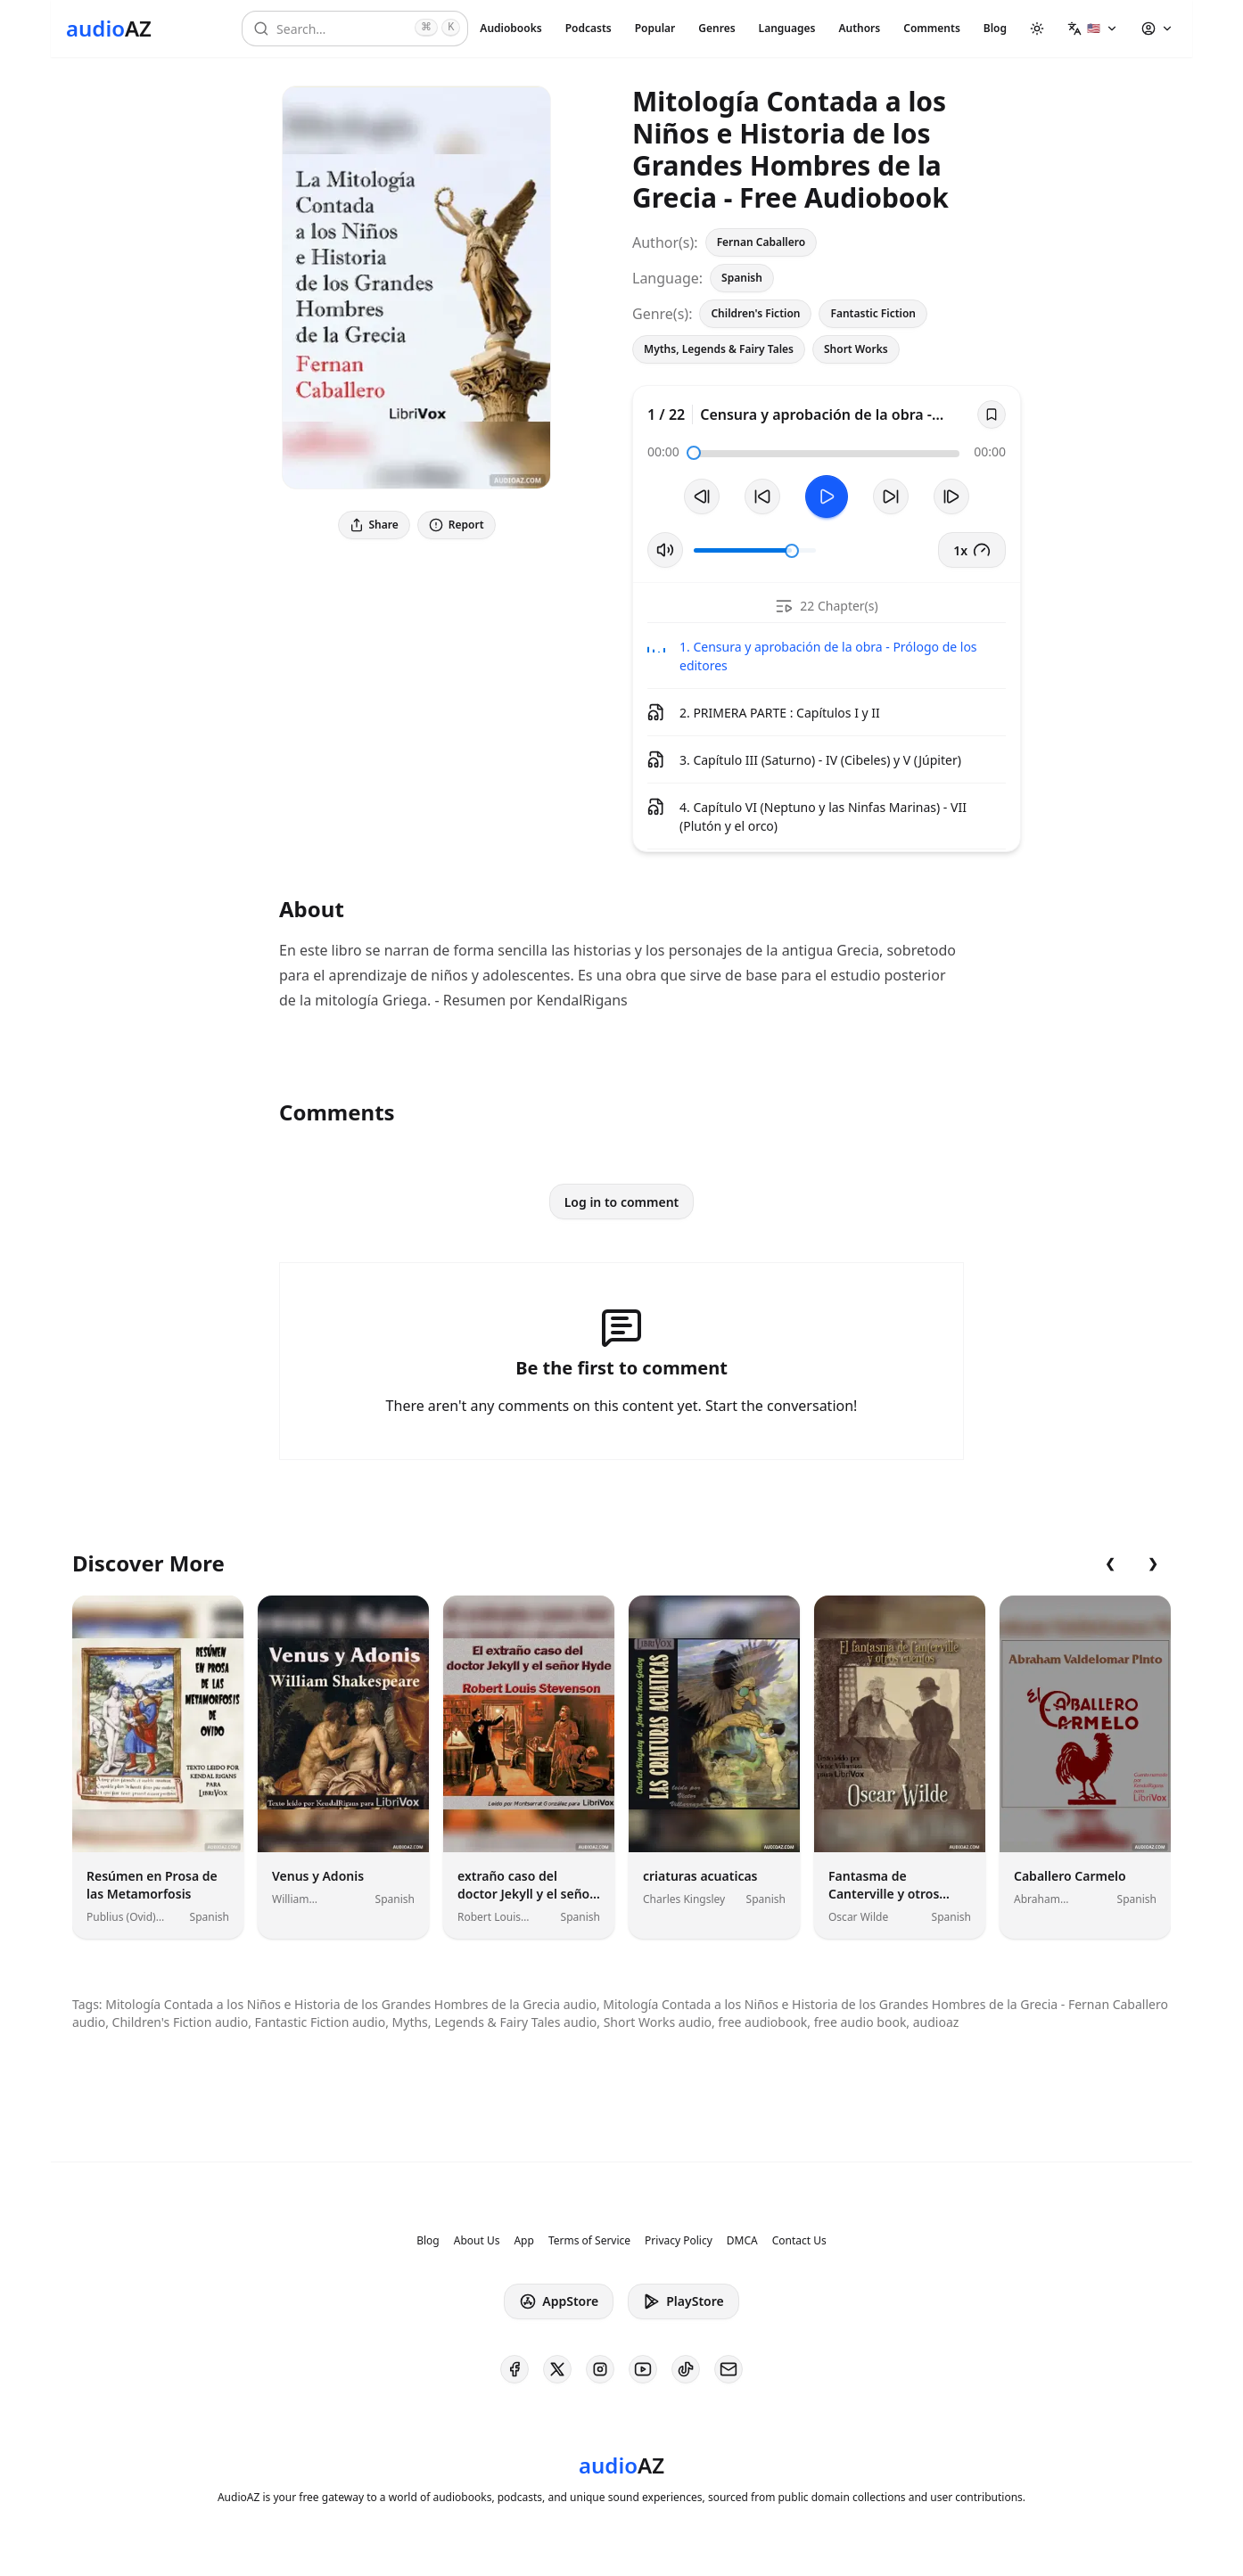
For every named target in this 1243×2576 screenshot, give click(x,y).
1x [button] (972, 550)
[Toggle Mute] (665, 550)
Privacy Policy (678, 2241)
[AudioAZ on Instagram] (600, 2369)
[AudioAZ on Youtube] (643, 2369)
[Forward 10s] (891, 496)
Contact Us (799, 2241)
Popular (655, 28)
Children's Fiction (755, 313)
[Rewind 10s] (762, 496)
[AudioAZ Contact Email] (728, 2369)
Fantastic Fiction (873, 313)
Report (456, 524)
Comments (931, 28)
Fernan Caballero (761, 242)
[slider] (694, 453)
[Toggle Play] (826, 496)
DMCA (742, 2241)
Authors (859, 28)
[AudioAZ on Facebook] (514, 2369)
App (523, 2241)
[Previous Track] (702, 496)
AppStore (558, 2301)
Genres (716, 28)
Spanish (741, 277)
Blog (995, 28)
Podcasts (588, 28)
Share (374, 524)
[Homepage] (109, 28)
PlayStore (683, 2301)
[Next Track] (951, 496)
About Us (477, 2241)
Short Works (856, 349)
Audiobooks (510, 28)
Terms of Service (589, 2241)
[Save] (991, 414)
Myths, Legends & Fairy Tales (719, 349)
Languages (787, 28)
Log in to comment (621, 1202)
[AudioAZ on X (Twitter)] (557, 2369)
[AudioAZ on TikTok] (685, 2369)
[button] (1093, 28)
